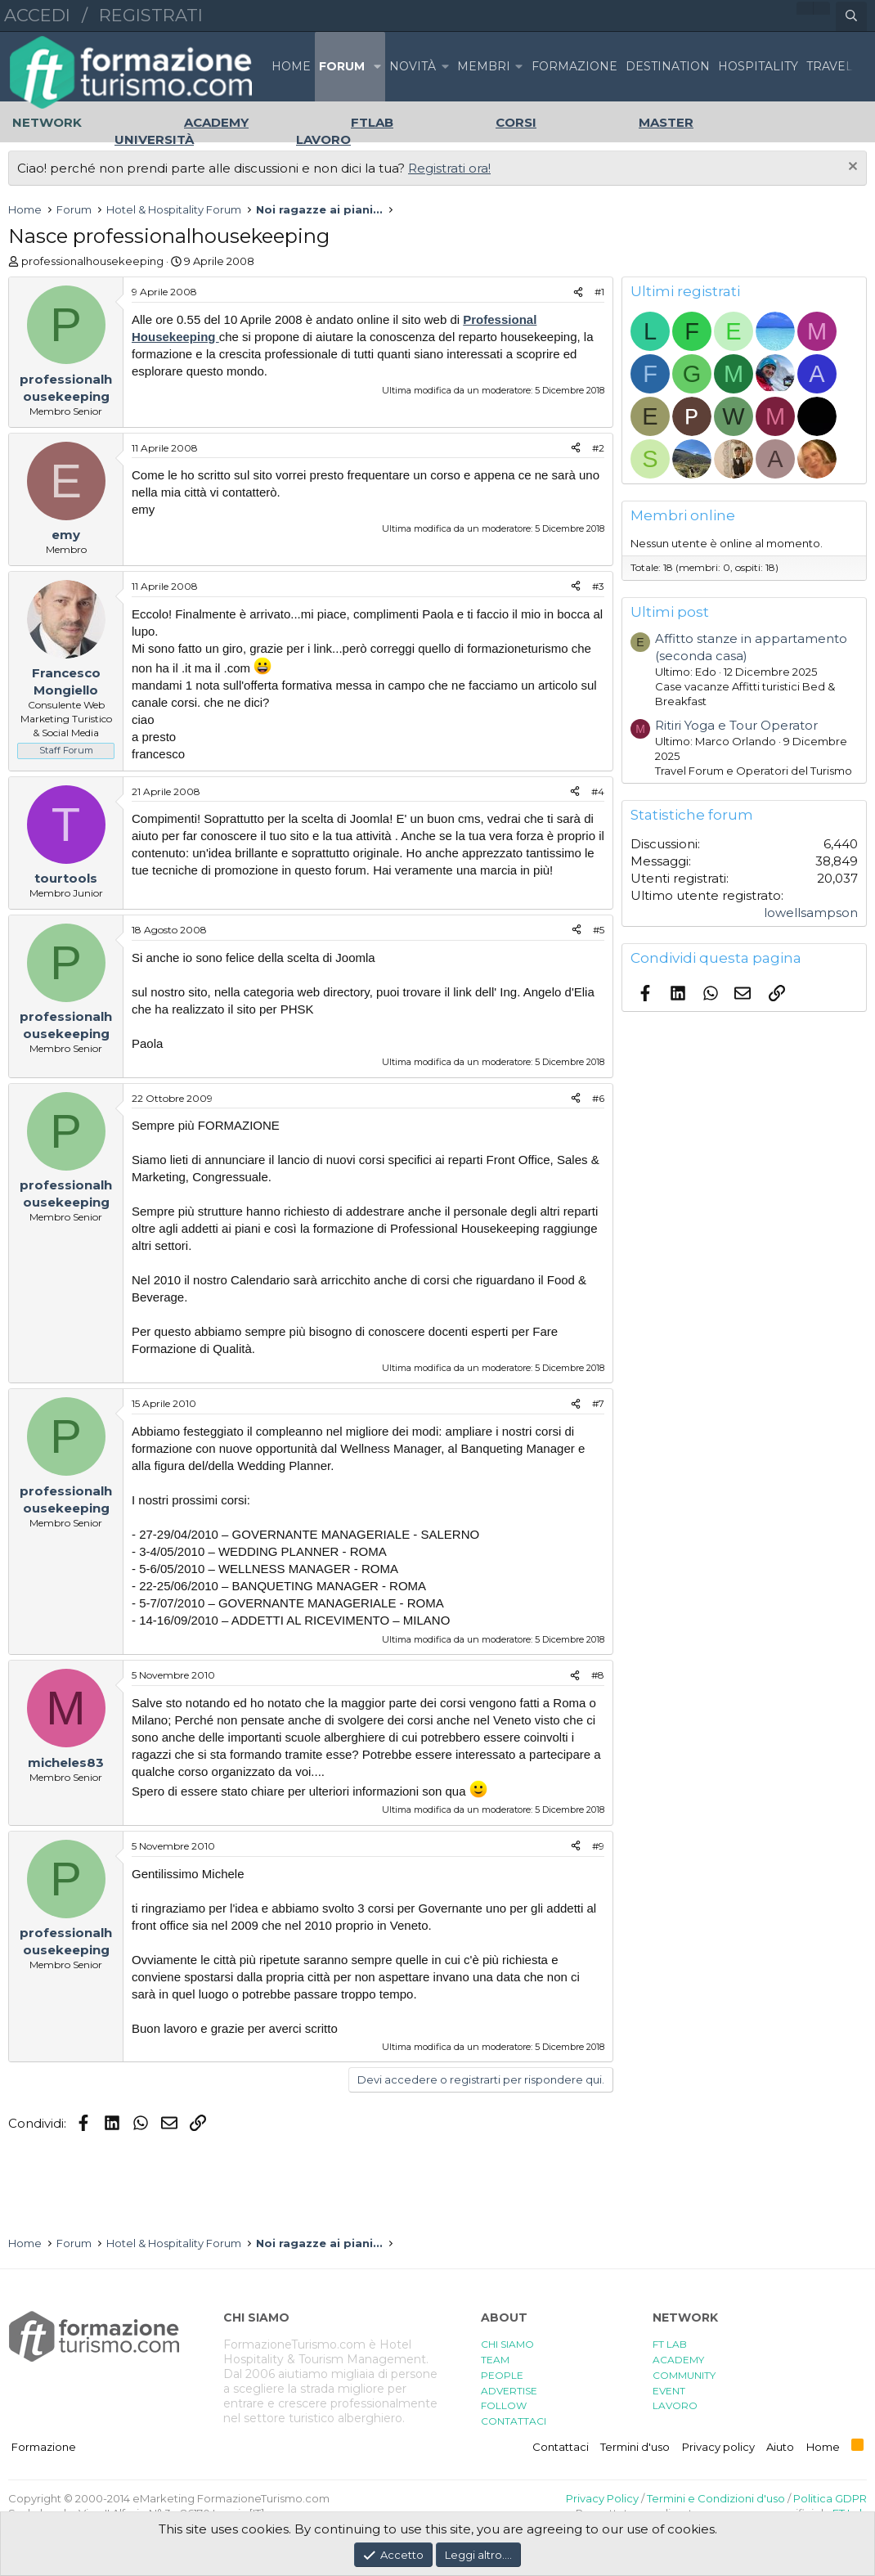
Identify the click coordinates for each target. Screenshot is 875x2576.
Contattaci (560, 2446)
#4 (597, 791)
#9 (598, 1846)
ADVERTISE (509, 2391)
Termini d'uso (635, 2446)
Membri (483, 66)
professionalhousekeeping (92, 260)
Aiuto (780, 2446)
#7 (598, 1403)
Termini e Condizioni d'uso (716, 2498)
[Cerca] (851, 16)
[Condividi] (578, 292)
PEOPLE (502, 2375)
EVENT (669, 2391)
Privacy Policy (602, 2498)
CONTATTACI (513, 2421)
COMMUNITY (684, 2375)
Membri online (682, 515)
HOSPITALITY (758, 66)
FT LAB (670, 2344)
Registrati (151, 15)
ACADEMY (678, 2359)
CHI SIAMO (507, 2344)
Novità (412, 66)
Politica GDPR (830, 2498)
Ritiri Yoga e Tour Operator (736, 725)
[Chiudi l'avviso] (851, 168)
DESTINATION (668, 66)
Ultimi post (669, 612)
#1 (599, 291)
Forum (342, 66)
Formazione (43, 2446)
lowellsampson (811, 912)
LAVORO (675, 2405)
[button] (377, 66)
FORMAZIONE (574, 66)
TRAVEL (829, 66)
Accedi (37, 15)
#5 (598, 930)
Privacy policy (718, 2446)
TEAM (495, 2359)
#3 (598, 586)
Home (291, 66)
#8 (597, 1675)
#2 (598, 448)
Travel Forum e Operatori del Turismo (753, 770)
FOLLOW (504, 2405)
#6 (598, 1098)
